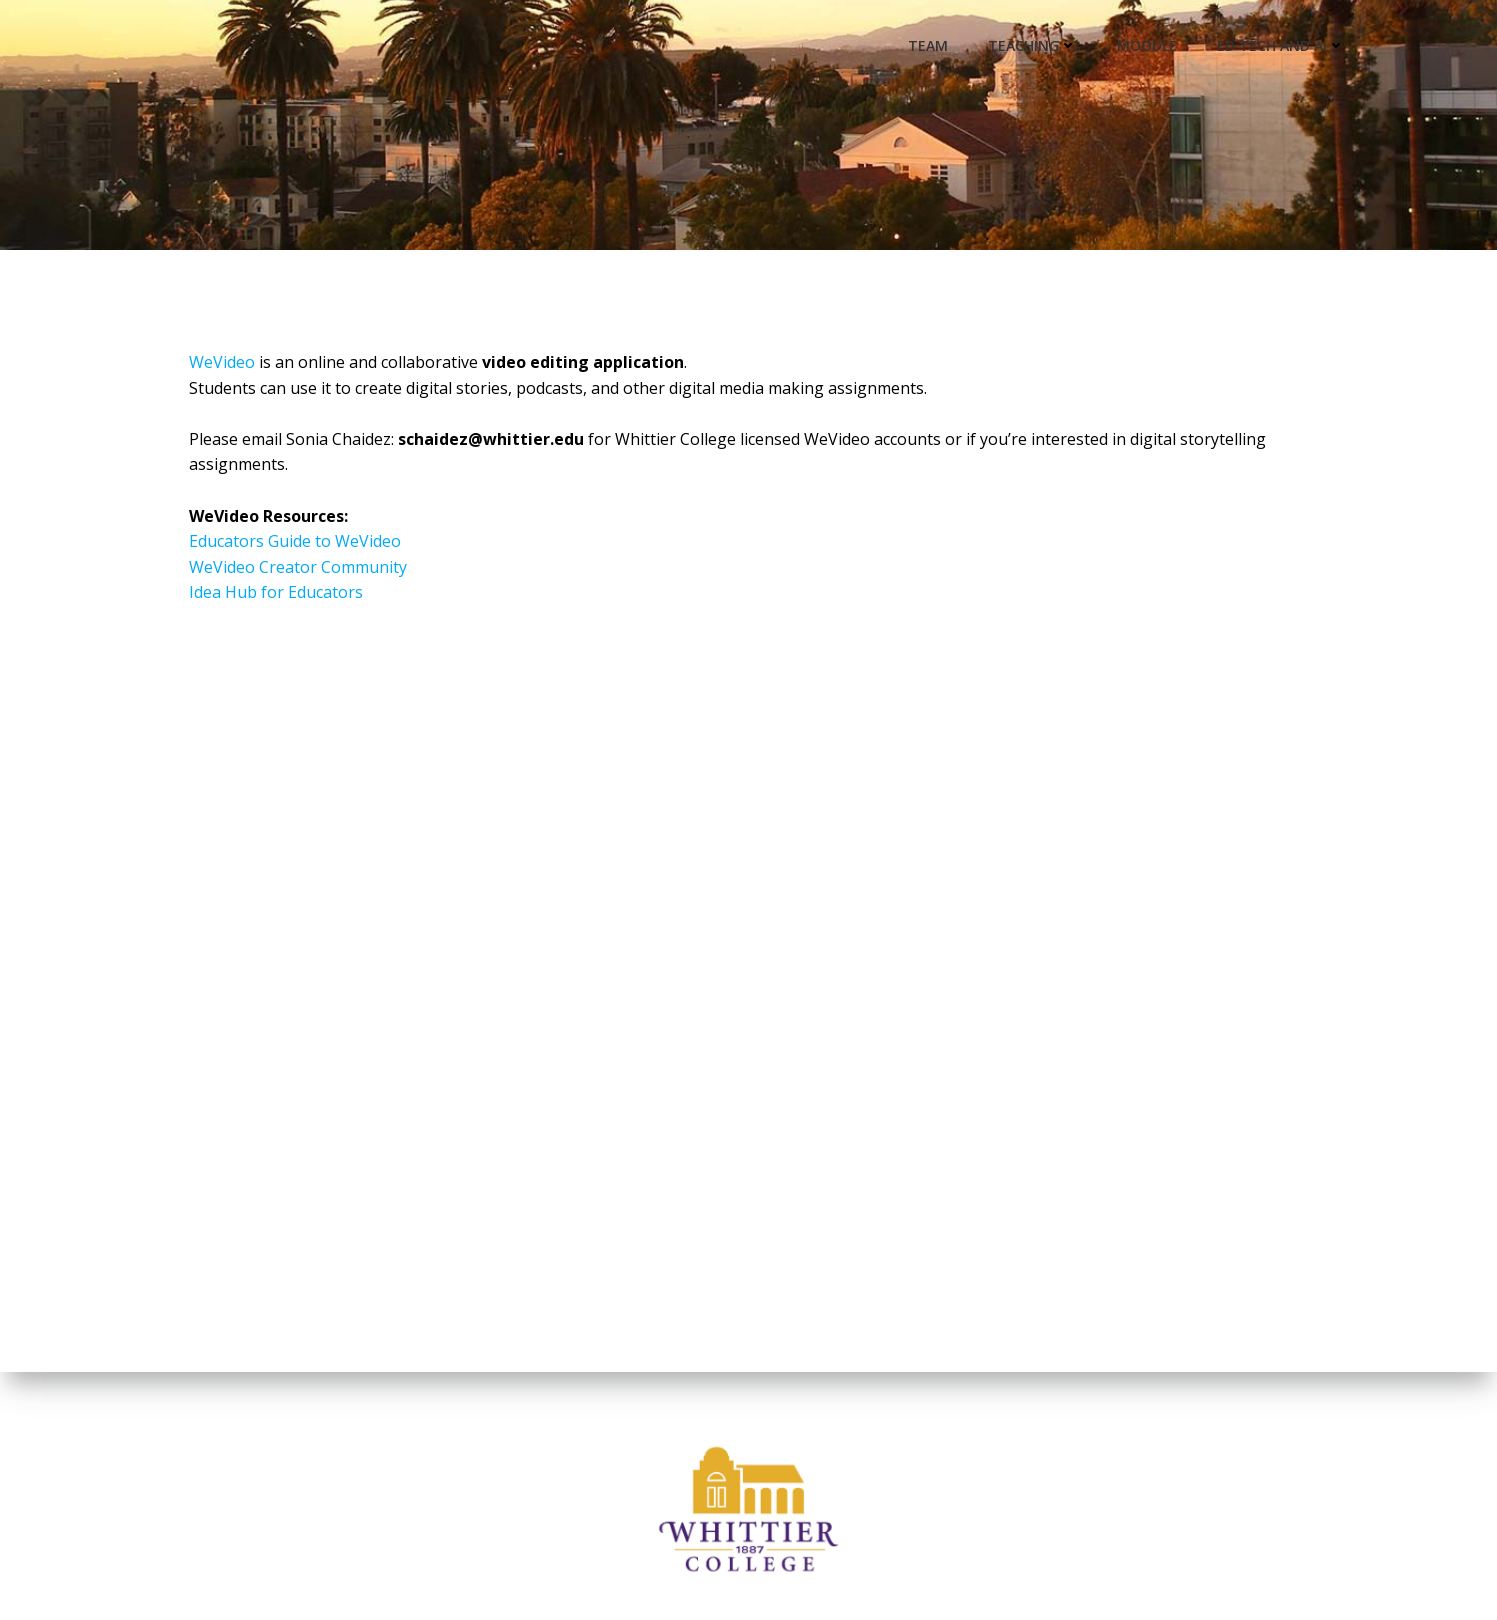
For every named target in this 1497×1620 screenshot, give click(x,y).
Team (928, 45)
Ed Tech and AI (1281, 45)
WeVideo (222, 362)
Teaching (1032, 45)
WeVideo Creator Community (298, 567)
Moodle (1147, 45)
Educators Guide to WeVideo (295, 541)
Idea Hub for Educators (276, 592)
